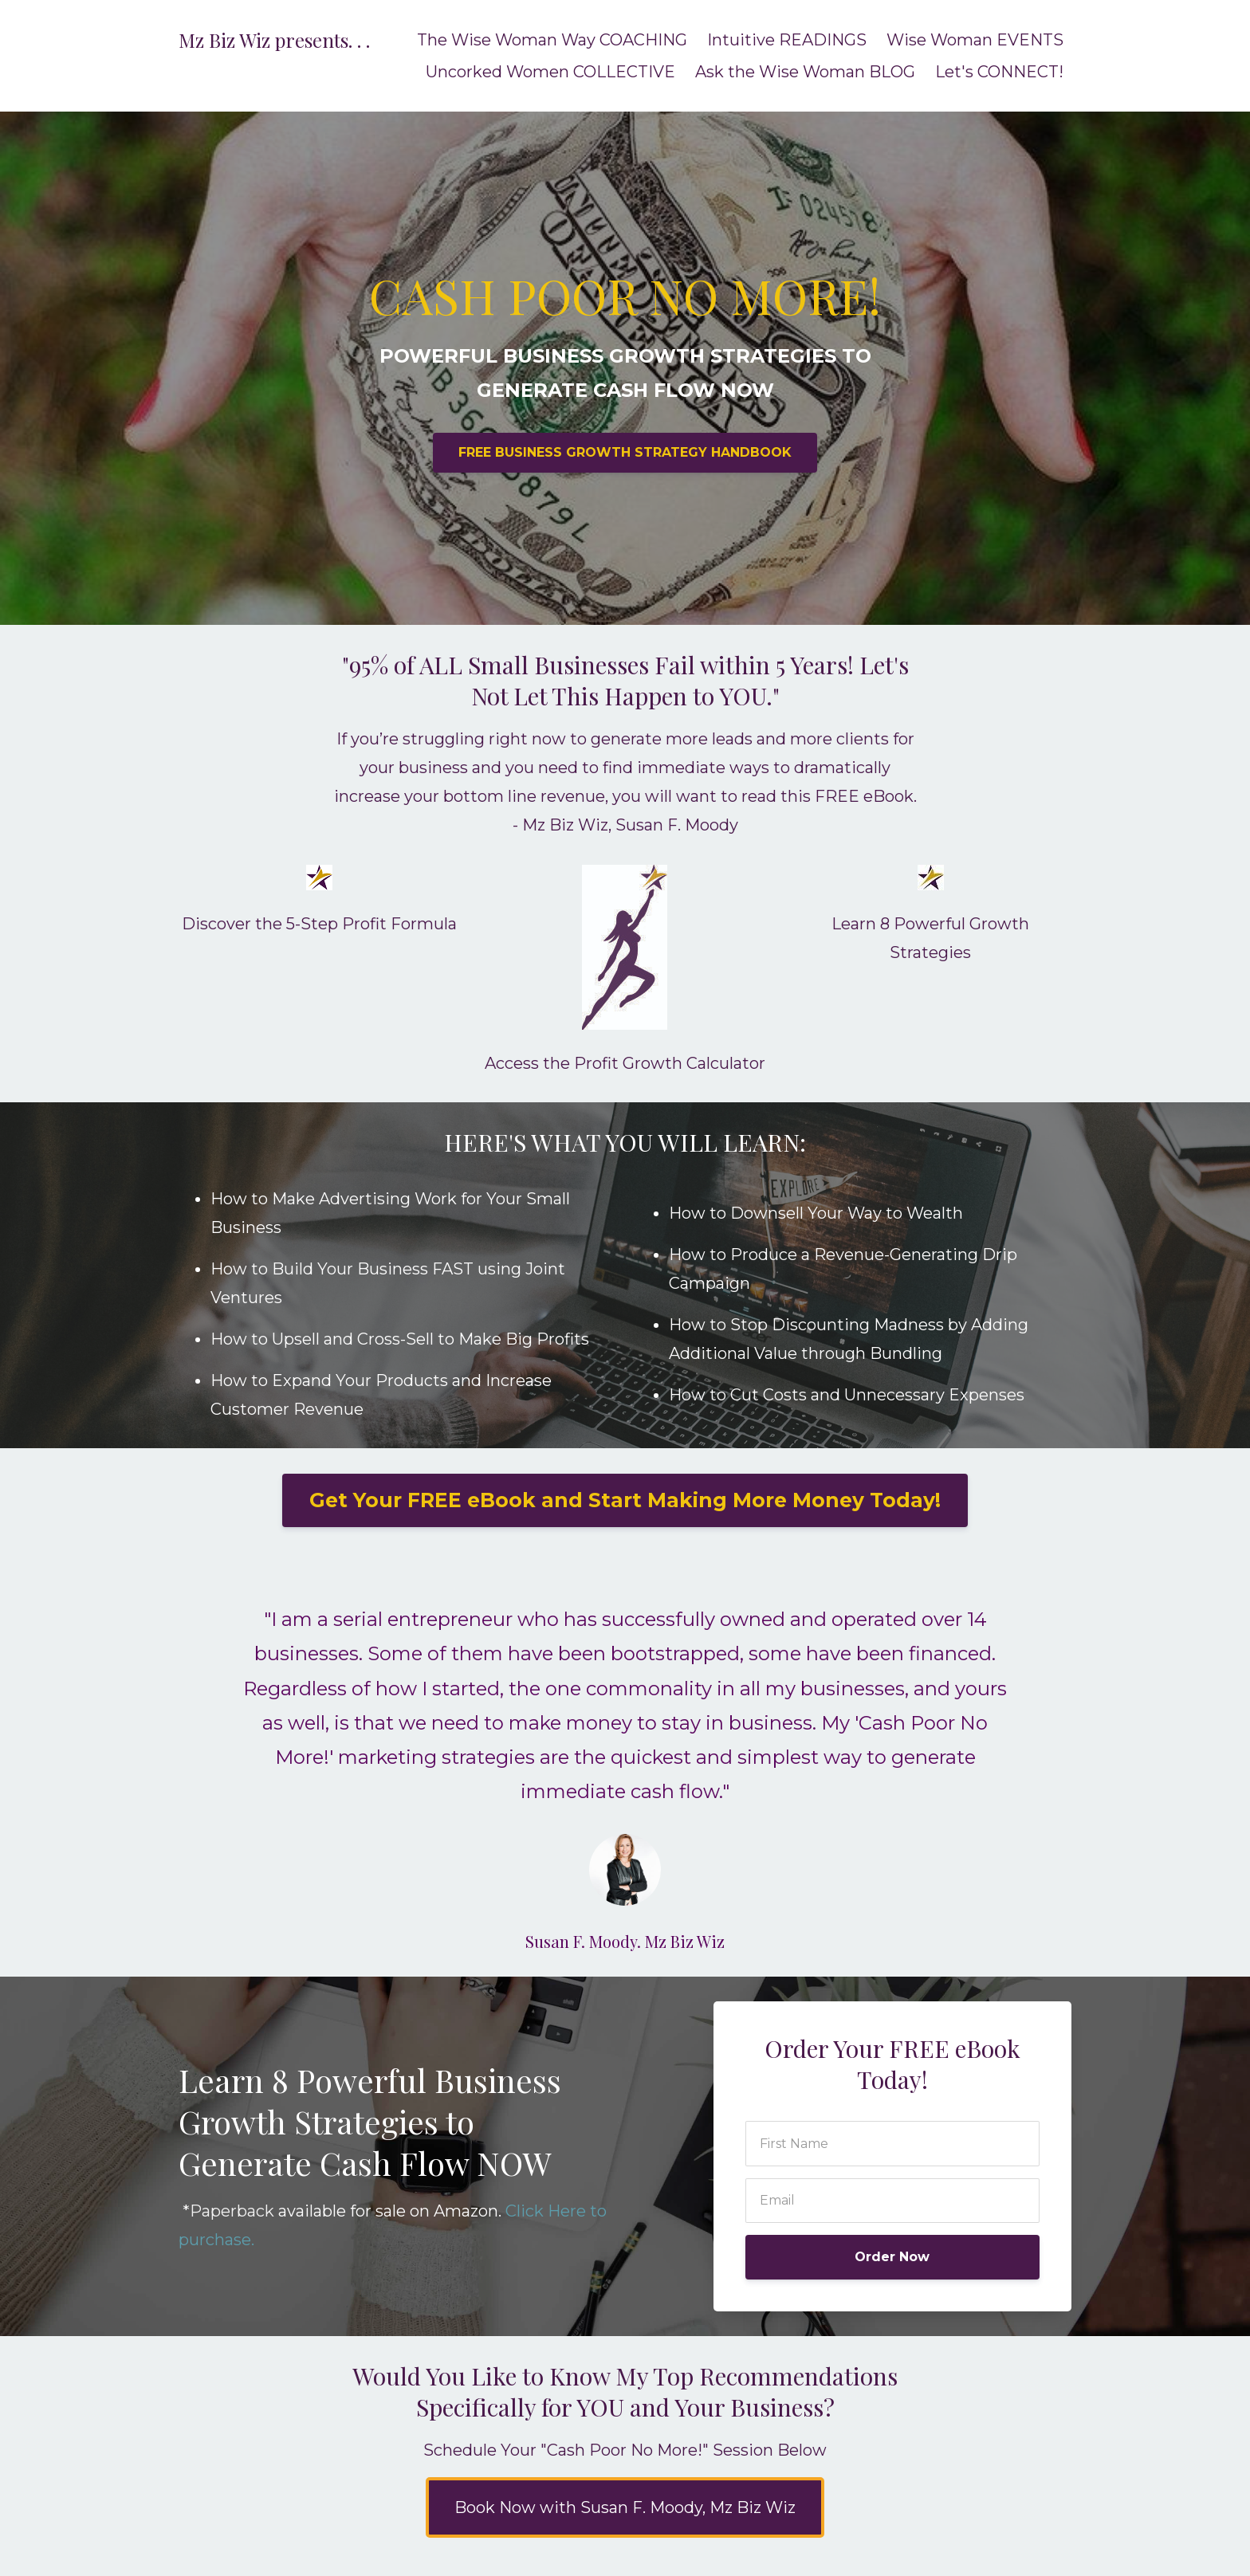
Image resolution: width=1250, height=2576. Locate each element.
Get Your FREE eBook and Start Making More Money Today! (625, 1500)
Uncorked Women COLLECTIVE (550, 71)
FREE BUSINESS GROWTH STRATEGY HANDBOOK (625, 452)
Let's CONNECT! (999, 71)
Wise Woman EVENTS (974, 39)
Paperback (232, 2211)
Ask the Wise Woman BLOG (805, 71)
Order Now (892, 2256)
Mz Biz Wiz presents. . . (274, 40)
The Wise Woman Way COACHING (552, 39)
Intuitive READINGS (787, 39)
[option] (625, 1764)
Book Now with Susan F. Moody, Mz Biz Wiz (625, 2507)
